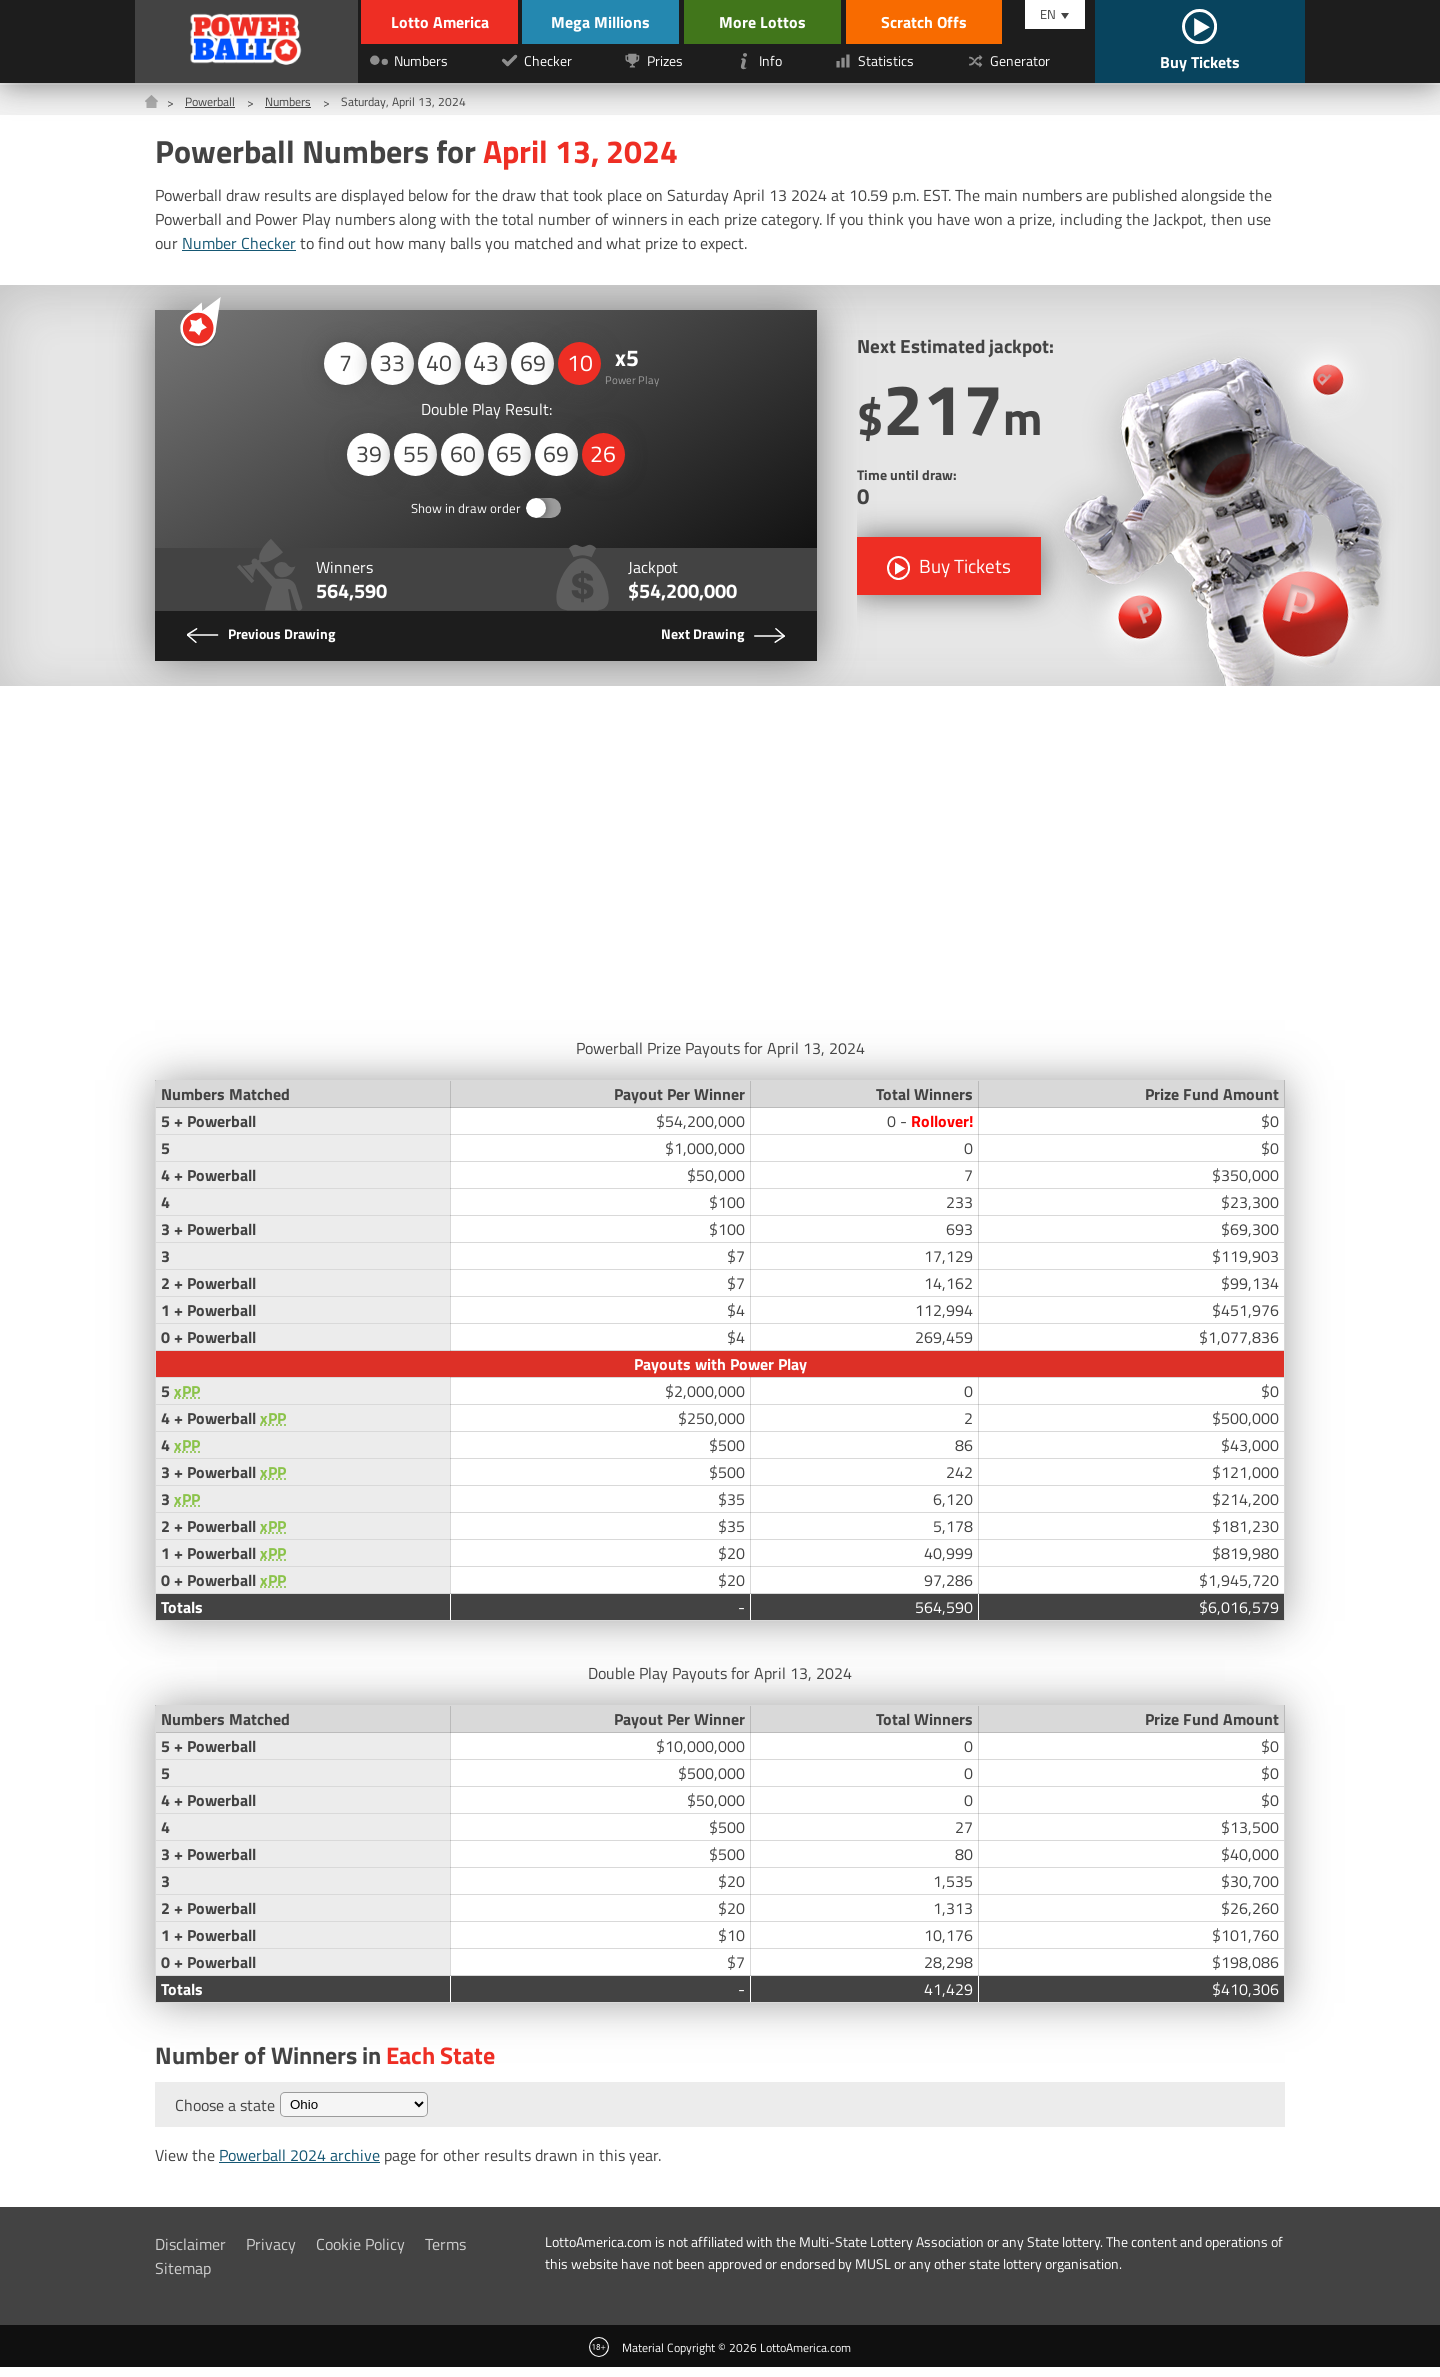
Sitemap (183, 2278)
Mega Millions (610, 22)
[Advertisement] (720, 866)
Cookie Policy (360, 2254)
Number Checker (239, 243)
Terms (445, 2254)
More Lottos (778, 22)
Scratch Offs (940, 22)
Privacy (271, 2254)
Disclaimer (190, 2254)
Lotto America (437, 22)
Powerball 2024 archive (299, 2165)
